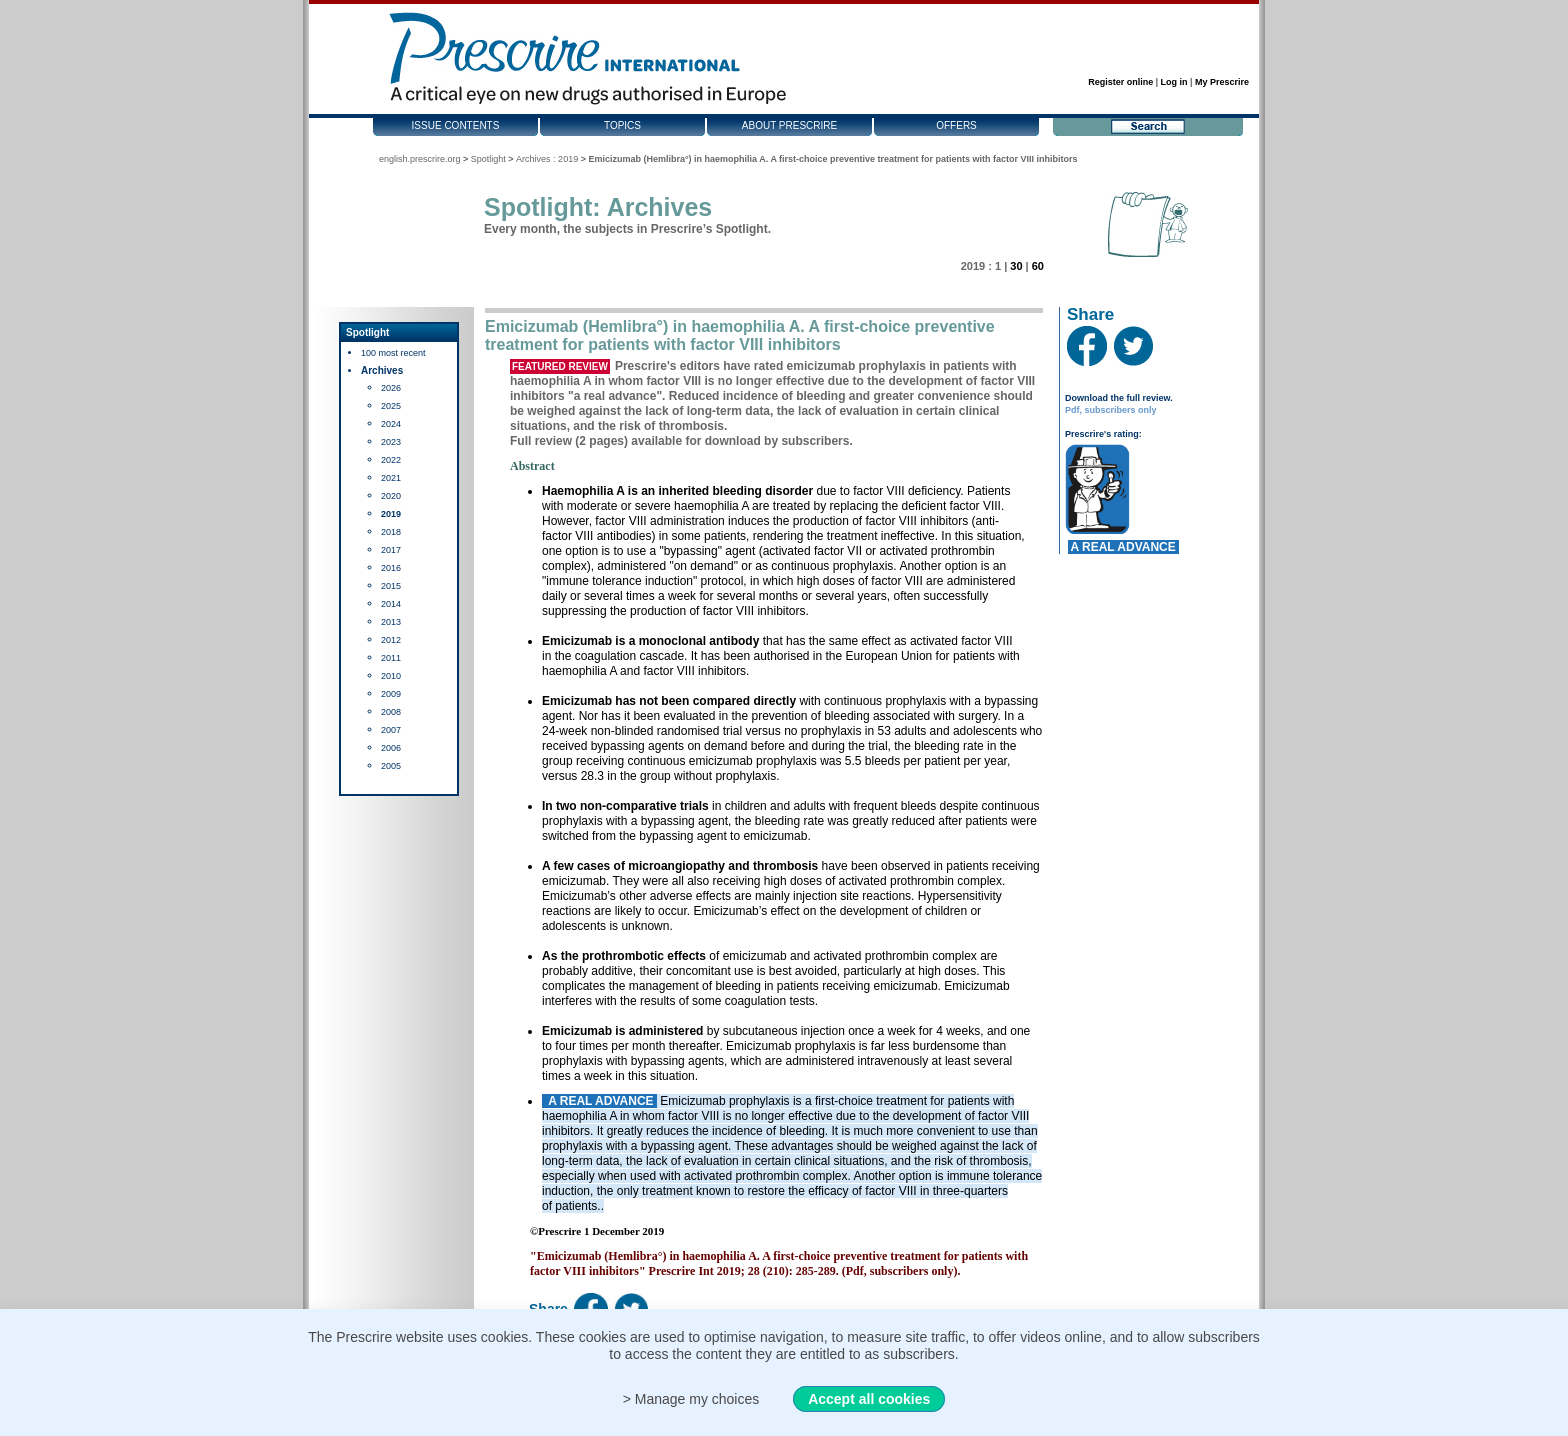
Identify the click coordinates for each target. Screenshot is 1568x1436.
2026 (391, 388)
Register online (1120, 82)
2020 (391, 496)
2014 (391, 604)
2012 (391, 640)
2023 (391, 442)
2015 (391, 586)
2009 (391, 694)
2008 (391, 712)
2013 (391, 622)
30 (1016, 266)
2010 (391, 676)
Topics (622, 125)
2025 (391, 406)
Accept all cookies (869, 1399)
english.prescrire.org (420, 159)
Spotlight (488, 159)
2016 (391, 568)
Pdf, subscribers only (1111, 410)
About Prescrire (789, 125)
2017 (391, 550)
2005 (391, 766)
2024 (391, 424)
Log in (1174, 82)
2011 (391, 658)
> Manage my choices (691, 1399)
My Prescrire (1222, 82)
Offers (956, 125)
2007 (391, 730)
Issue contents (456, 125)
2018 (391, 532)
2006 (391, 748)
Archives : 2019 (547, 159)
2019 (391, 514)
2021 (391, 478)
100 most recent (393, 353)
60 (1038, 266)
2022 (391, 460)
